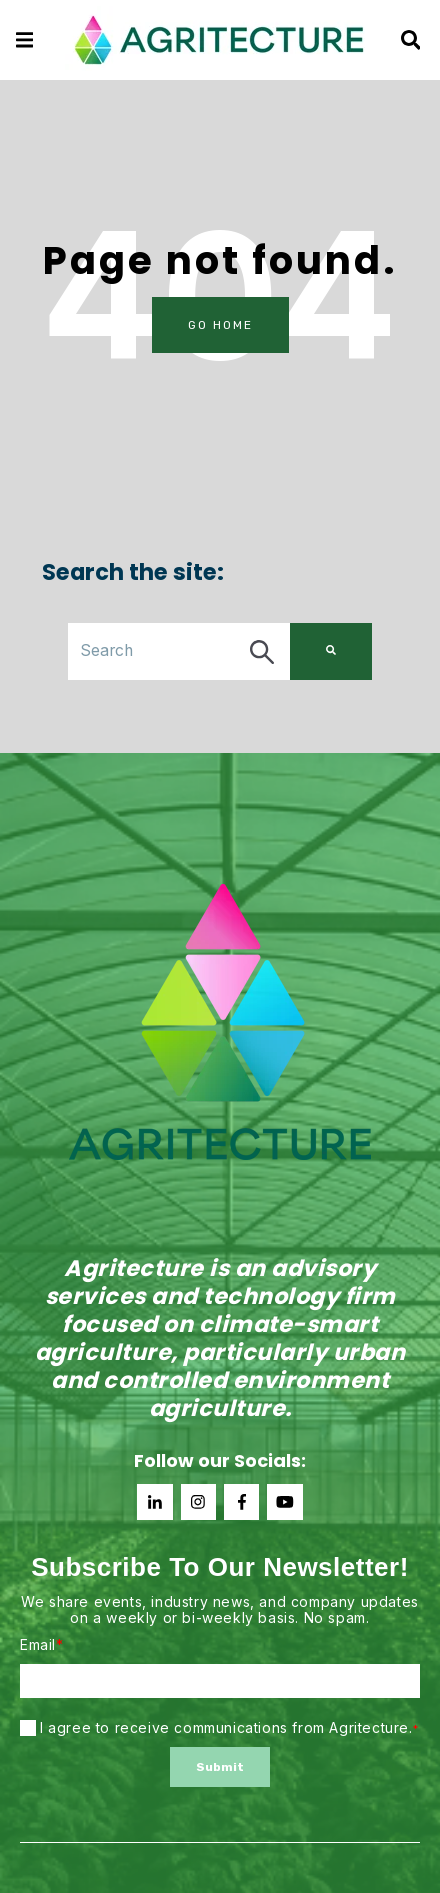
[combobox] (179, 651)
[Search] (331, 651)
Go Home (220, 325)
